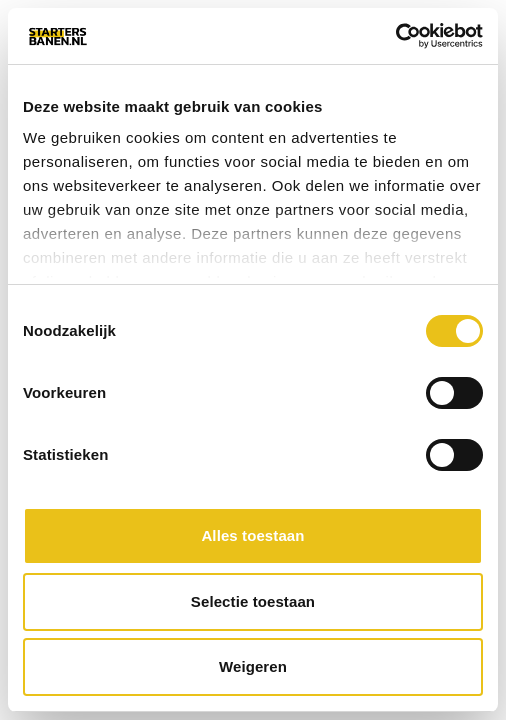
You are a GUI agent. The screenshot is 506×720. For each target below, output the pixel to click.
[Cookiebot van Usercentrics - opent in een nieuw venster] (395, 36)
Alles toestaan (252, 535)
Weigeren (253, 666)
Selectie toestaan (253, 601)
